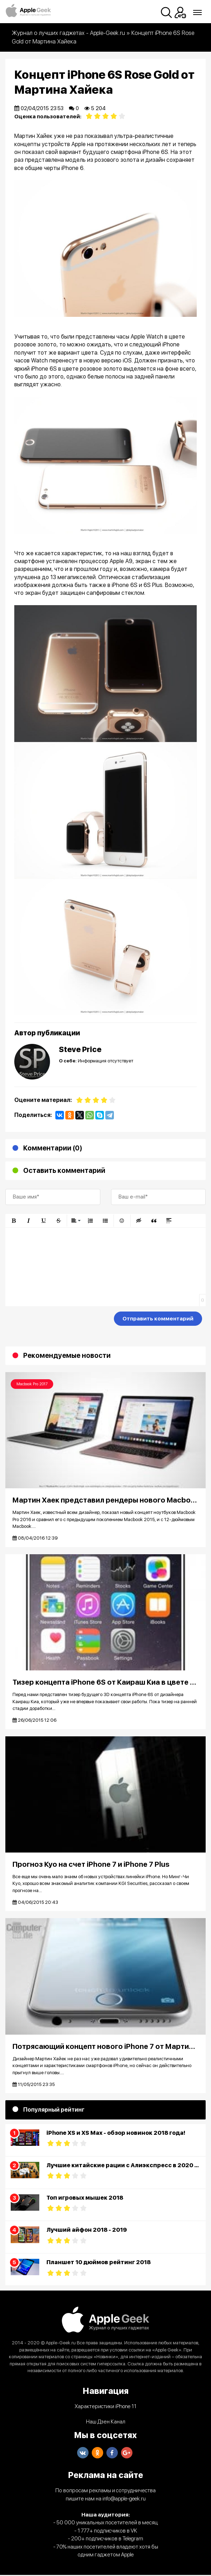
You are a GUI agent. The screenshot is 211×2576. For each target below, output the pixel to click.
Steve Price (80, 1049)
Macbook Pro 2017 (31, 1384)
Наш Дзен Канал (105, 2423)
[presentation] (59, 1320)
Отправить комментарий (158, 1318)
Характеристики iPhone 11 (105, 2407)
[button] (13, 1220)
